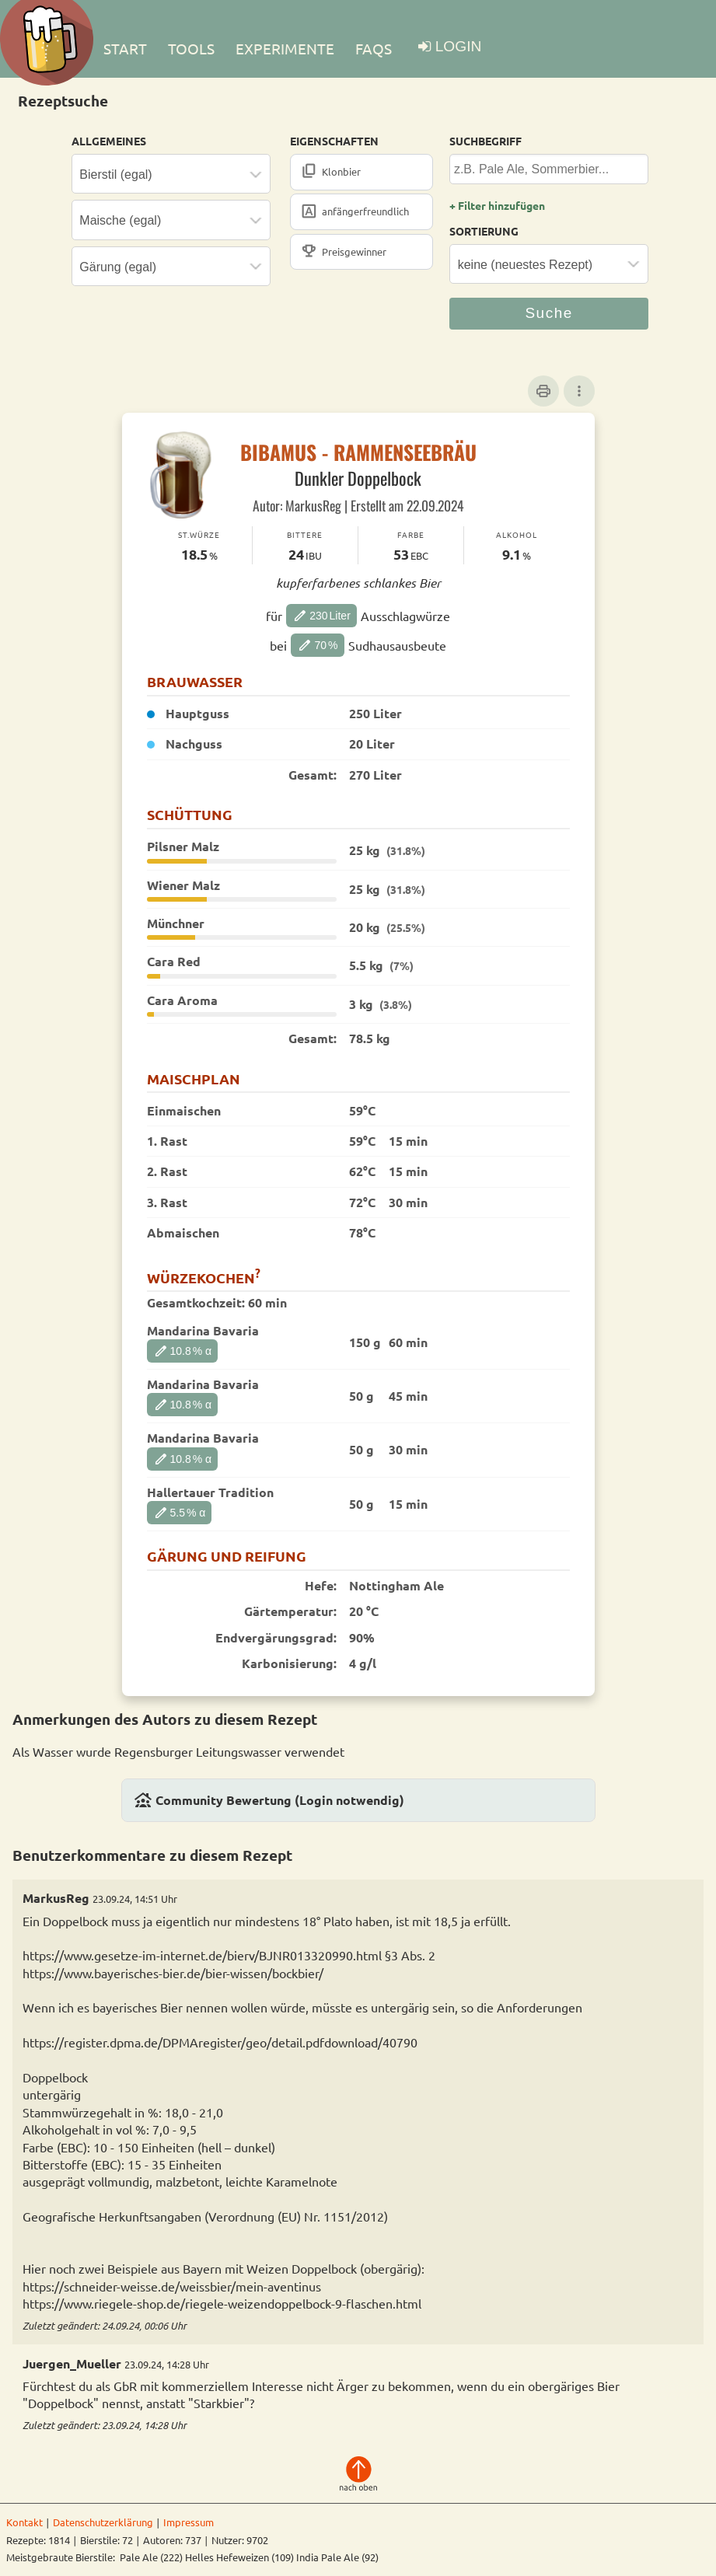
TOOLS (191, 48)
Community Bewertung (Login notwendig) (269, 1800)
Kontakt (24, 2522)
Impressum (188, 2522)
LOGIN (458, 46)
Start (125, 48)
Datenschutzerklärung (103, 2522)
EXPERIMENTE (285, 48)
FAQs (373, 48)
